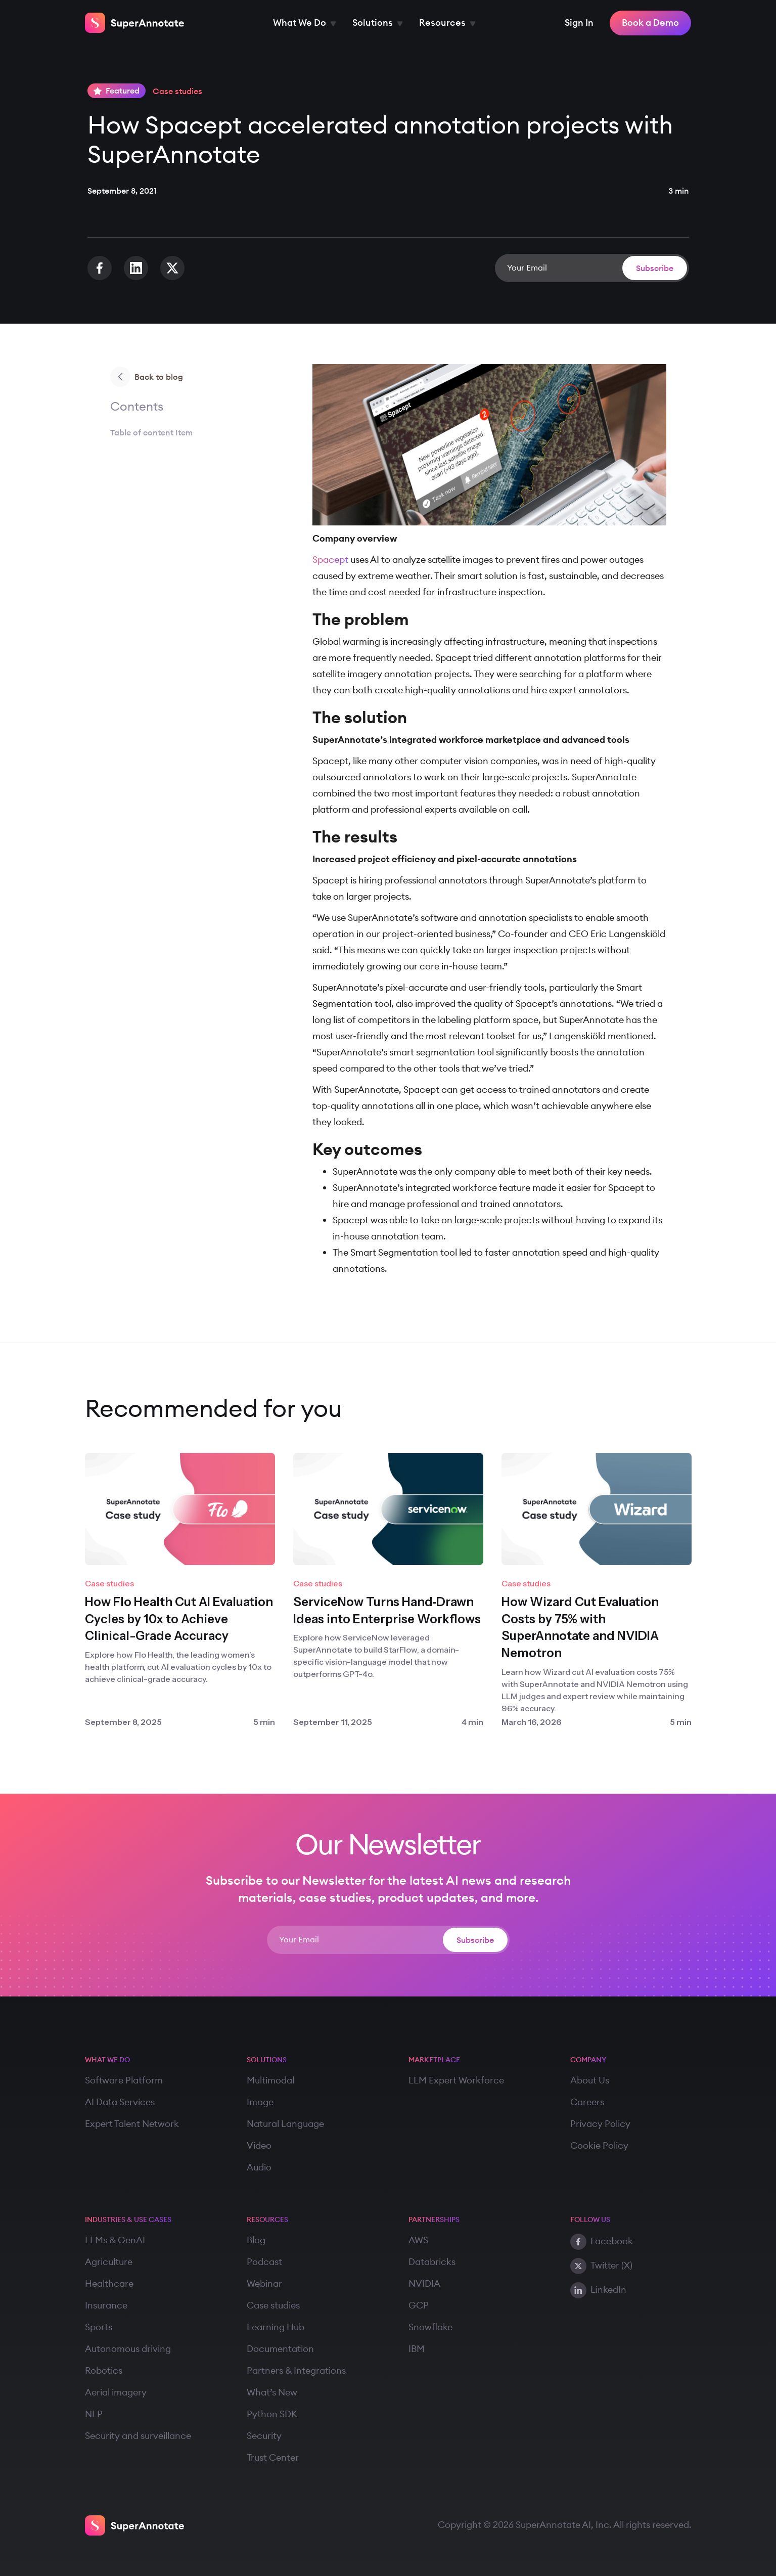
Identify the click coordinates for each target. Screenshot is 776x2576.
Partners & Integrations (296, 2370)
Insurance (106, 2305)
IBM (416, 2348)
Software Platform (124, 2080)
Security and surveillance (138, 2435)
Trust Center (273, 2457)
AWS (418, 2240)
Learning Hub (275, 2327)
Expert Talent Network (132, 2123)
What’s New (272, 2392)
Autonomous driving (128, 2348)
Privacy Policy (600, 2123)
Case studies (273, 2305)
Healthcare (109, 2283)
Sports (98, 2327)
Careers (587, 2102)
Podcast (264, 2262)
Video (259, 2145)
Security (264, 2435)
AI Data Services (120, 2102)
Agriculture (108, 2262)
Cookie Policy (599, 2145)
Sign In (579, 22)
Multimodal (270, 2080)
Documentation (280, 2348)
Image (260, 2102)
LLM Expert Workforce (456, 2080)
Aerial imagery (116, 2392)
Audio (259, 2167)
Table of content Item (151, 432)
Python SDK (272, 2414)
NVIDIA (424, 2283)
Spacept (330, 559)
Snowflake (430, 2327)
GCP (418, 2305)
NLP (94, 2414)
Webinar (264, 2283)
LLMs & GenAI (115, 2240)
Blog (256, 2240)
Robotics (103, 2370)
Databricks (431, 2262)
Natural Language (285, 2123)
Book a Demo (650, 22)
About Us (589, 2080)
